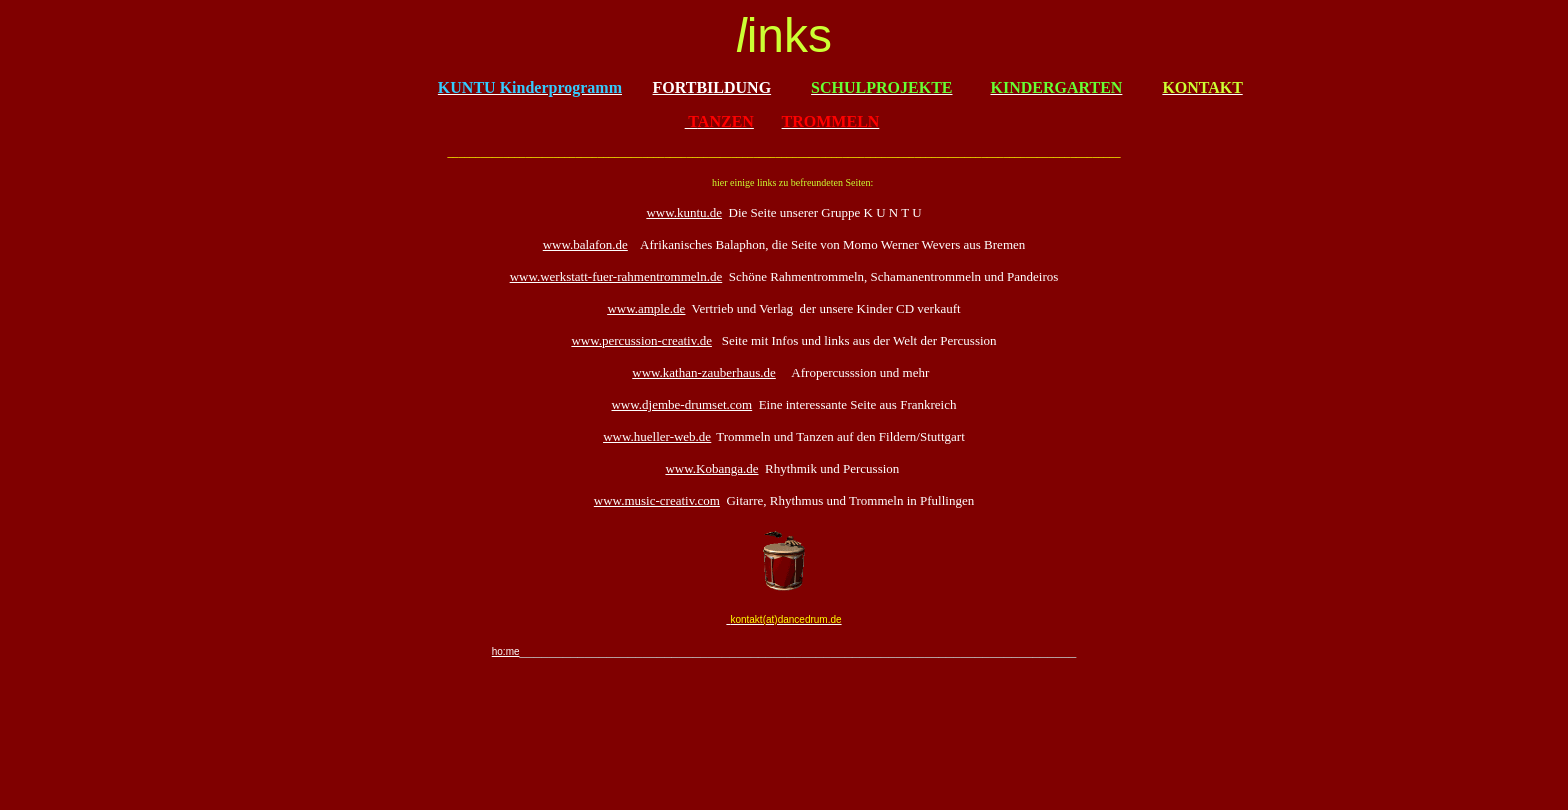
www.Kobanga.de (711, 468)
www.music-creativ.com (657, 500)
